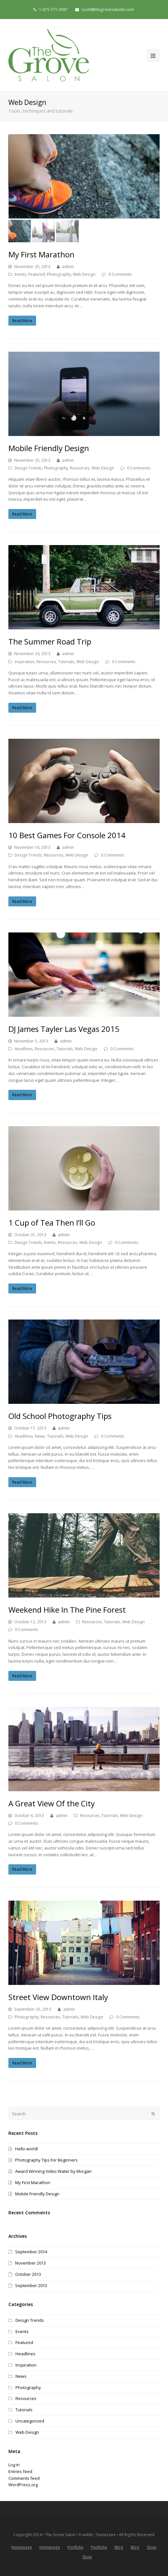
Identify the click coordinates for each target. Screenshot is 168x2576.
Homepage (21, 2547)
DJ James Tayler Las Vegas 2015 (63, 1029)
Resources (80, 468)
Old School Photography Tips (60, 1416)
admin (68, 266)
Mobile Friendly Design (48, 448)
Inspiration (25, 661)
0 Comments (120, 274)
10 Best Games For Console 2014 (66, 835)
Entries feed (20, 2471)
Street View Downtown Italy (58, 1997)
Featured (36, 274)
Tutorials (66, 661)
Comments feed (24, 2478)
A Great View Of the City (51, 1803)
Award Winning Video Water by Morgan (53, 2171)
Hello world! (26, 2149)
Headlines (24, 1049)
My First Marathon (41, 254)
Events (20, 274)
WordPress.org (23, 2485)
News (40, 1436)
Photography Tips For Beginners (46, 2160)
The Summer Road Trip (49, 641)
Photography (59, 274)
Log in (14, 2465)
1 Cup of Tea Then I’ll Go (51, 1222)
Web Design (84, 274)
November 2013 (30, 2263)
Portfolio (75, 2547)
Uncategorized (29, 2421)
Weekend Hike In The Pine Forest (67, 1609)
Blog (118, 2547)
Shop (151, 2547)
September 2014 (31, 2252)
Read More (22, 320)
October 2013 (28, 2274)
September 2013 (31, 2285)
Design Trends (28, 468)
